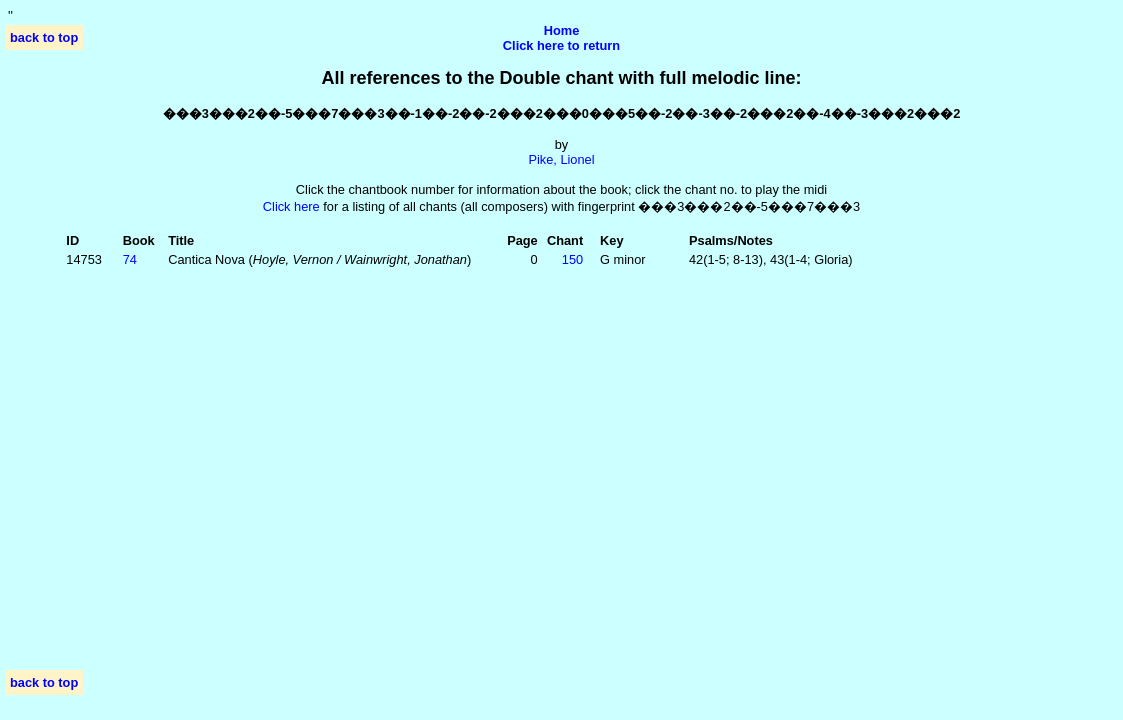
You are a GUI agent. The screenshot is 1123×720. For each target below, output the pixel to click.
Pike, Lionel (561, 159)
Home (562, 30)
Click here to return (561, 45)
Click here (291, 206)
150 (572, 259)
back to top (44, 37)
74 (130, 259)
